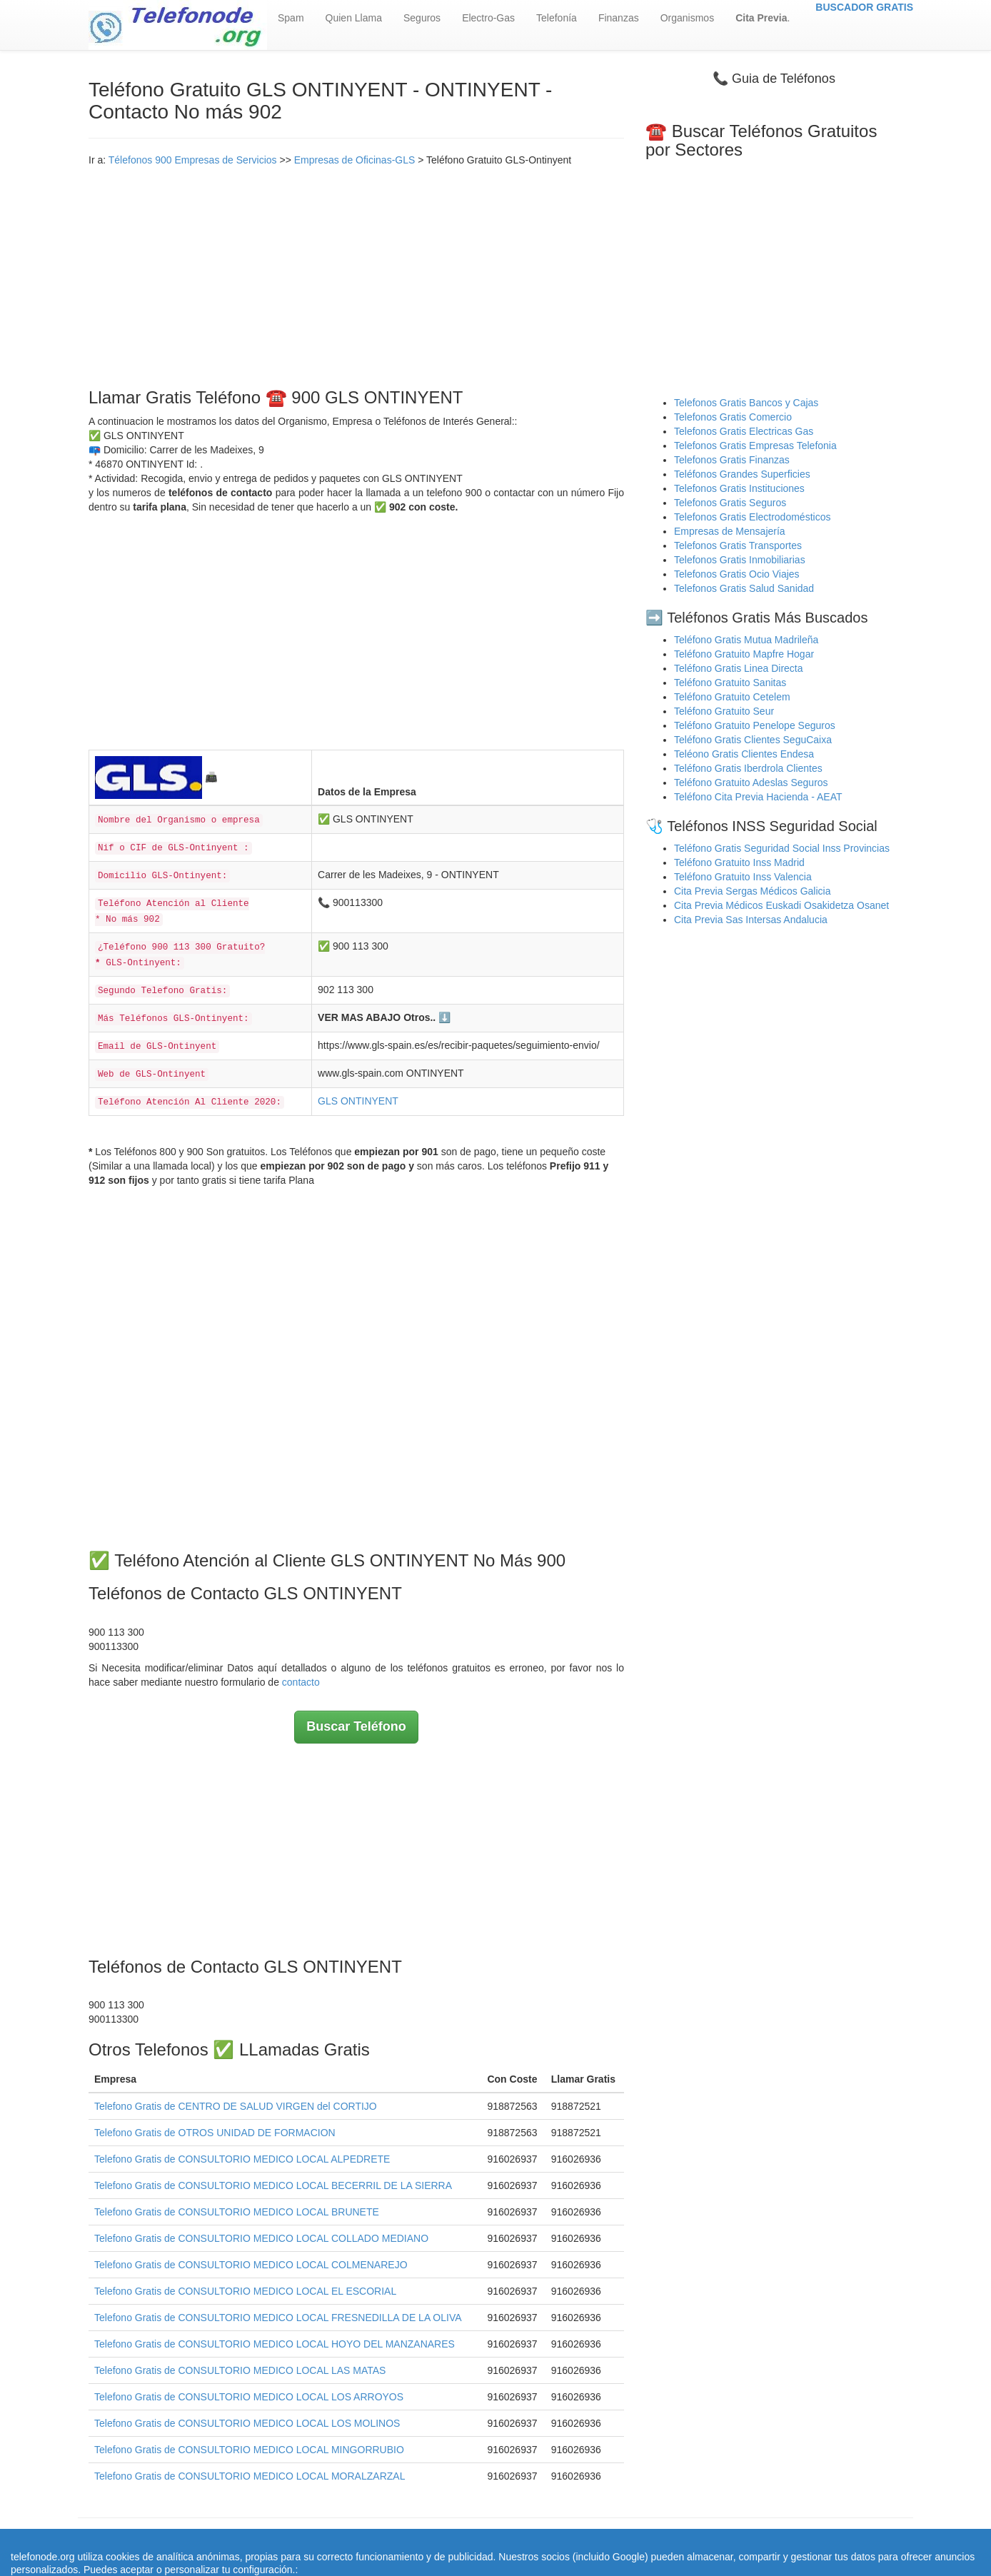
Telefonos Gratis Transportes (738, 545)
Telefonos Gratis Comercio (733, 417)
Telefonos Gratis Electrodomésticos (752, 517)
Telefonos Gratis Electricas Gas (743, 431)
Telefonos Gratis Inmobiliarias (739, 559)
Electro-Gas (488, 18)
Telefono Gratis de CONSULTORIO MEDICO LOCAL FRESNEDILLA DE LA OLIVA (278, 2317)
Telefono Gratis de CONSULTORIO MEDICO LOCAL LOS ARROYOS (248, 2397)
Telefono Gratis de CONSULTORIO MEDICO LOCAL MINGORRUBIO (249, 2449)
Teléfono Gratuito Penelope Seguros (754, 725)
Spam (291, 18)
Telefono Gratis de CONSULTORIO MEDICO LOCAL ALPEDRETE (242, 2159)
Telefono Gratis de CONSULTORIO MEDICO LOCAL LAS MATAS (240, 2370)
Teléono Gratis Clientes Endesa (744, 754)
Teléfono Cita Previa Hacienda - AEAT (758, 797)
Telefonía (556, 18)
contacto (301, 1682)
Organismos (687, 18)
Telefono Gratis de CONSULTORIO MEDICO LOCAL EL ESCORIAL (245, 2291)
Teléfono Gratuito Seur (724, 711)
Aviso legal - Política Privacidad (517, 2539)
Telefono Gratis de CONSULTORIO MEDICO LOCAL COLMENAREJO (251, 2264)
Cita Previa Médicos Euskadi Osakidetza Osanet (781, 905)
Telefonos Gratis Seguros (730, 502)
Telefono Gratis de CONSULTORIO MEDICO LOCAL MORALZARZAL (249, 2476)
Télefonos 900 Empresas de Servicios (193, 160)
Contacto (709, 2539)
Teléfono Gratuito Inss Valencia (743, 876)
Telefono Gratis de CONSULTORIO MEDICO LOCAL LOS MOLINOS (247, 2423)
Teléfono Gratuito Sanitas (730, 682)
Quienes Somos (406, 2539)
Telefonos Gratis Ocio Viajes (737, 574)
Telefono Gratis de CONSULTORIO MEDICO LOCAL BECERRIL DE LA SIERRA (273, 2185)
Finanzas (618, 18)
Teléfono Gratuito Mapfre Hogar (744, 654)
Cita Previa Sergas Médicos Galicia (752, 891)
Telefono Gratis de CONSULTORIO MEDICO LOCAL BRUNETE (236, 2212)
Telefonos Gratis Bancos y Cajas (746, 402)
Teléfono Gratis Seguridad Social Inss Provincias (782, 848)
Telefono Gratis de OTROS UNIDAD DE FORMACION (215, 2132)
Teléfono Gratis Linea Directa (738, 668)
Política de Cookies (638, 2539)
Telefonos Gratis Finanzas (732, 460)
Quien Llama (354, 18)
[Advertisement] (356, 274)
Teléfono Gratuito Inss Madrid (739, 862)
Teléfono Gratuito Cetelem (732, 697)
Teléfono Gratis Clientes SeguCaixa (753, 739)
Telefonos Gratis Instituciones (739, 488)
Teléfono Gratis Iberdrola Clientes (748, 768)
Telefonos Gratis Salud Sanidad (744, 588)
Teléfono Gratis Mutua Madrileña (746, 639)
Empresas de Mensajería (729, 531)
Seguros (422, 18)
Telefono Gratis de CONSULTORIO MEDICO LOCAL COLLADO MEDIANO (261, 2238)
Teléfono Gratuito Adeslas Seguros (751, 782)
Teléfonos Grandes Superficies (742, 474)
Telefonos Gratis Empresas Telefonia (755, 445)
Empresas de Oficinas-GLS (355, 160)
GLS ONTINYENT (358, 1101)
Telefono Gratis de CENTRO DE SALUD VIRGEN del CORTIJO (235, 2106)
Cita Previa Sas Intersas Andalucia (750, 919)
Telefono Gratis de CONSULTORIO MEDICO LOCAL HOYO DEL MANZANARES (274, 2344)
